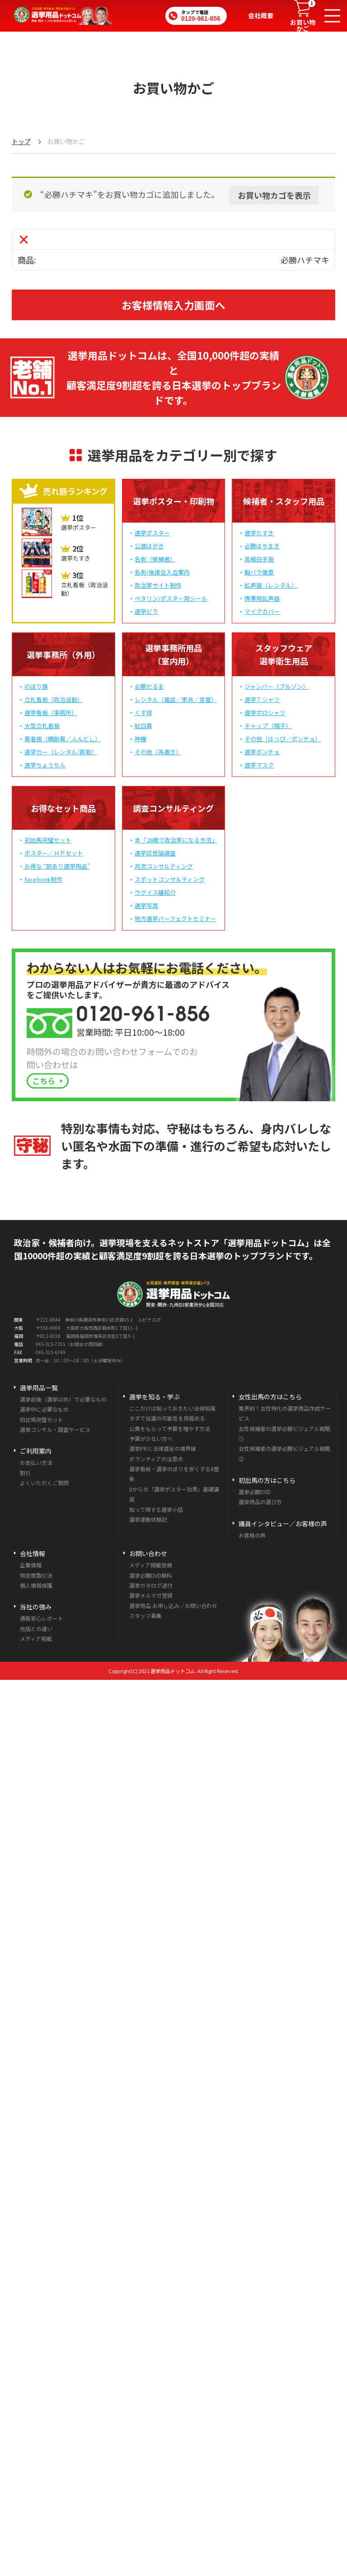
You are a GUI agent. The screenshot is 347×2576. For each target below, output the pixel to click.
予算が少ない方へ (151, 1438)
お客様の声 (252, 1535)
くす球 (143, 712)
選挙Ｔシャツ (262, 699)
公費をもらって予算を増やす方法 (169, 1428)
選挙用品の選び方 (260, 1501)
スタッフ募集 (145, 1615)
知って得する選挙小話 (156, 1509)
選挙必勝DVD (255, 1492)
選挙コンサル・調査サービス (55, 1429)
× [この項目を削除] (24, 239)
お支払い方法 (36, 1462)
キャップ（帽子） (267, 725)
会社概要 (260, 15)
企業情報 (31, 1565)
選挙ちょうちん (45, 765)
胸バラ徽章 (259, 572)
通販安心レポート (41, 1618)
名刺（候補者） (155, 559)
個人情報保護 (36, 1585)
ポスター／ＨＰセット (53, 853)
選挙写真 (146, 905)
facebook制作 (43, 879)
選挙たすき (259, 532)
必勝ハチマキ (305, 260)
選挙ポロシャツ (265, 712)
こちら (43, 1080)
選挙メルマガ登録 (151, 1595)
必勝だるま (149, 686)
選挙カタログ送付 (151, 1585)
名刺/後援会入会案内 (162, 572)
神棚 (140, 738)
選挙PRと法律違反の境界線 (162, 1448)
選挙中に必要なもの (44, 1409)
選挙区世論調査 (155, 853)
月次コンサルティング (164, 866)
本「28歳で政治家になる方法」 (176, 840)
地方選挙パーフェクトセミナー (175, 918)
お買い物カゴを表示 (274, 195)
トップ (21, 141)
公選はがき (149, 546)
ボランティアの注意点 (156, 1459)
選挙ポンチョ (262, 752)
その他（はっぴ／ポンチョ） (282, 738)
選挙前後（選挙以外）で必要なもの (63, 1399)
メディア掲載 (36, 1638)
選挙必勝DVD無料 (150, 1575)
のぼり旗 (36, 686)
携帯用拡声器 (262, 598)
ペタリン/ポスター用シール (171, 598)
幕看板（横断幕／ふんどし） (62, 738)
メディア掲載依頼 (150, 1565)
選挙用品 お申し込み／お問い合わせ (173, 1605)
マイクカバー (262, 611)
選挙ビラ (146, 611)
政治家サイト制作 (158, 585)
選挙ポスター (152, 532)
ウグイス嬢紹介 (155, 892)
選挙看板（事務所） (50, 712)
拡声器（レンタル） (270, 585)
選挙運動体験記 (148, 1519)
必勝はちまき (262, 546)
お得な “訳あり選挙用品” (57, 866)
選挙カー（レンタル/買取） (60, 752)
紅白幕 (143, 725)
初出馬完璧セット (47, 840)
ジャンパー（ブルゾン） (276, 686)
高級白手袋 (259, 559)
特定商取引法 (36, 1575)
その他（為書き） (158, 752)
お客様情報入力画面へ (173, 305)
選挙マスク (259, 765)
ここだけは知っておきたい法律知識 (172, 1408)
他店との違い (36, 1628)
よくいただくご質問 (44, 1483)
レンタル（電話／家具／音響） (176, 699)
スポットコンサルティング (170, 879)
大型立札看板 (42, 725)
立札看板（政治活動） (53, 699)
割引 (25, 1473)
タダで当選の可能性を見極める (167, 1418)
